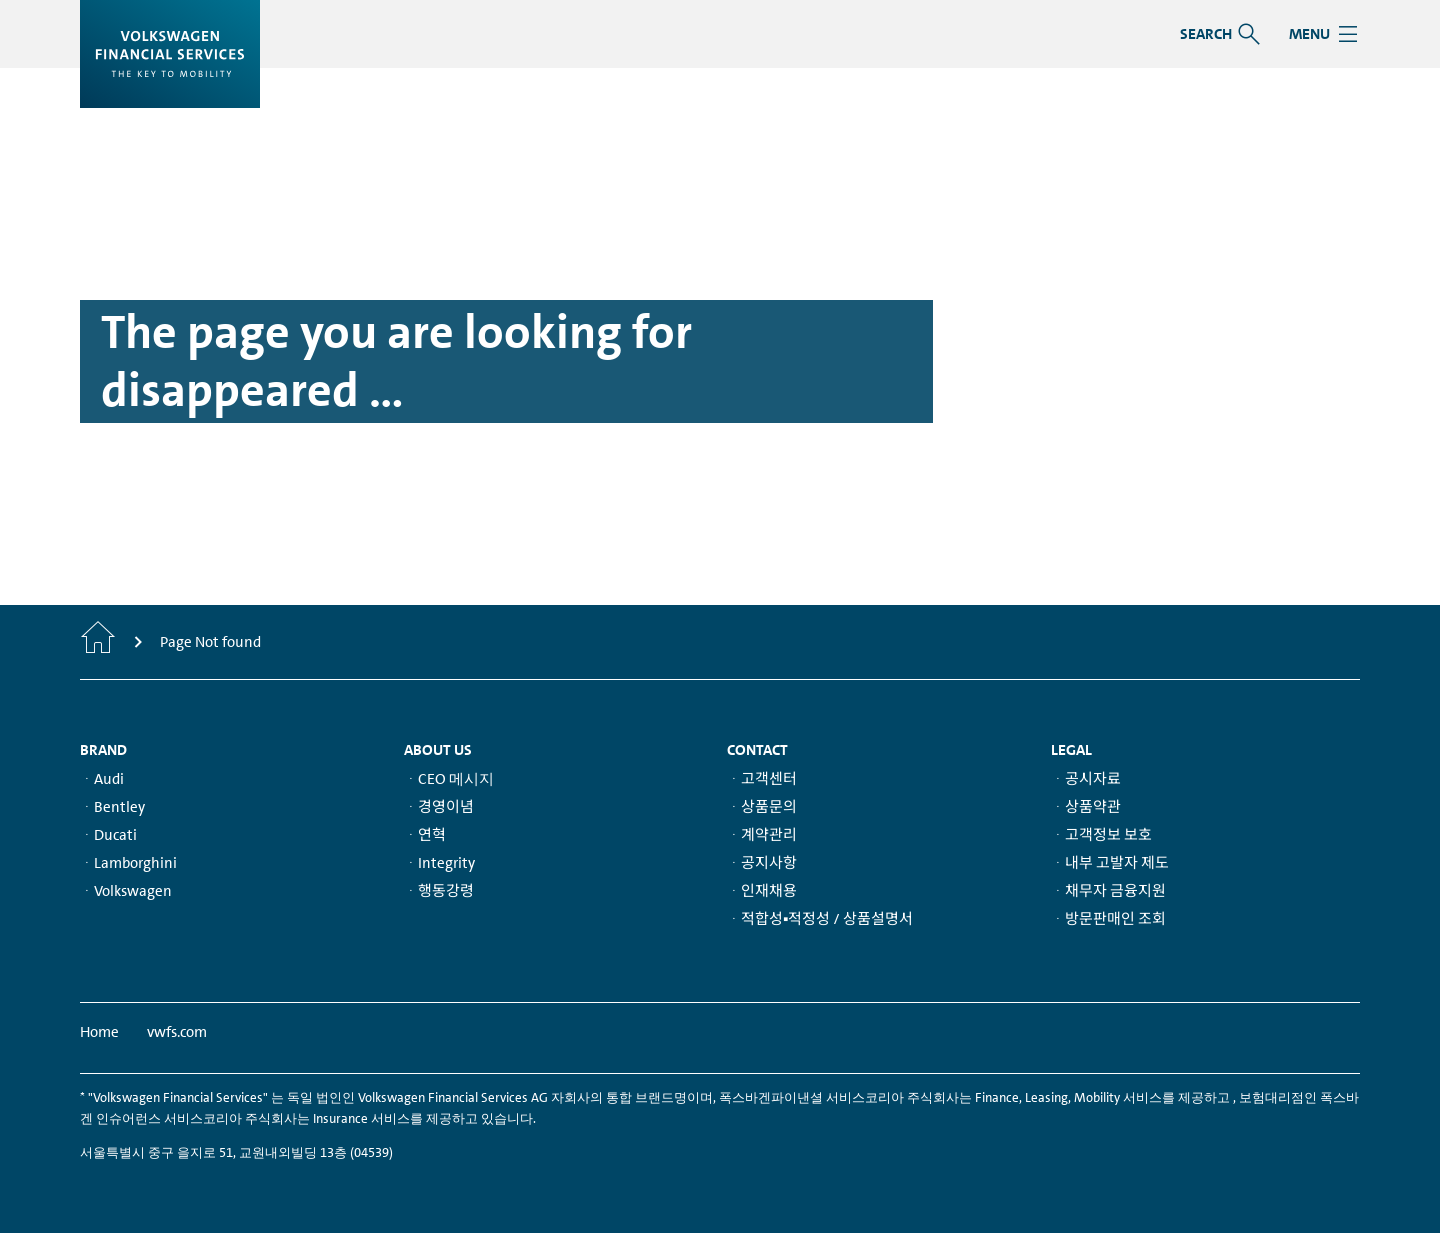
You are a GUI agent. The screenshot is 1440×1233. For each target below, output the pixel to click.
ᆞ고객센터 (762, 779)
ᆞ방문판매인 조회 (1108, 919)
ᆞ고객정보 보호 (1101, 835)
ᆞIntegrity (439, 863)
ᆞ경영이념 (439, 807)
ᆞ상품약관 (1086, 807)
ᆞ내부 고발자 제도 (1110, 863)
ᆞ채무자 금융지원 (1108, 891)
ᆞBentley (112, 807)
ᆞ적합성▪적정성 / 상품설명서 (820, 919)
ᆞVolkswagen (126, 891)
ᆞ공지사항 (762, 863)
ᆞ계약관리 (762, 835)
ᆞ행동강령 (439, 891)
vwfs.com (177, 1032)
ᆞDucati (108, 835)
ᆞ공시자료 (1086, 779)
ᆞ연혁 (425, 835)
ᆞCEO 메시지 (449, 779)
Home (99, 1032)
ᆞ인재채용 (762, 891)
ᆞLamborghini (128, 863)
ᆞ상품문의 (762, 807)
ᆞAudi (102, 779)
